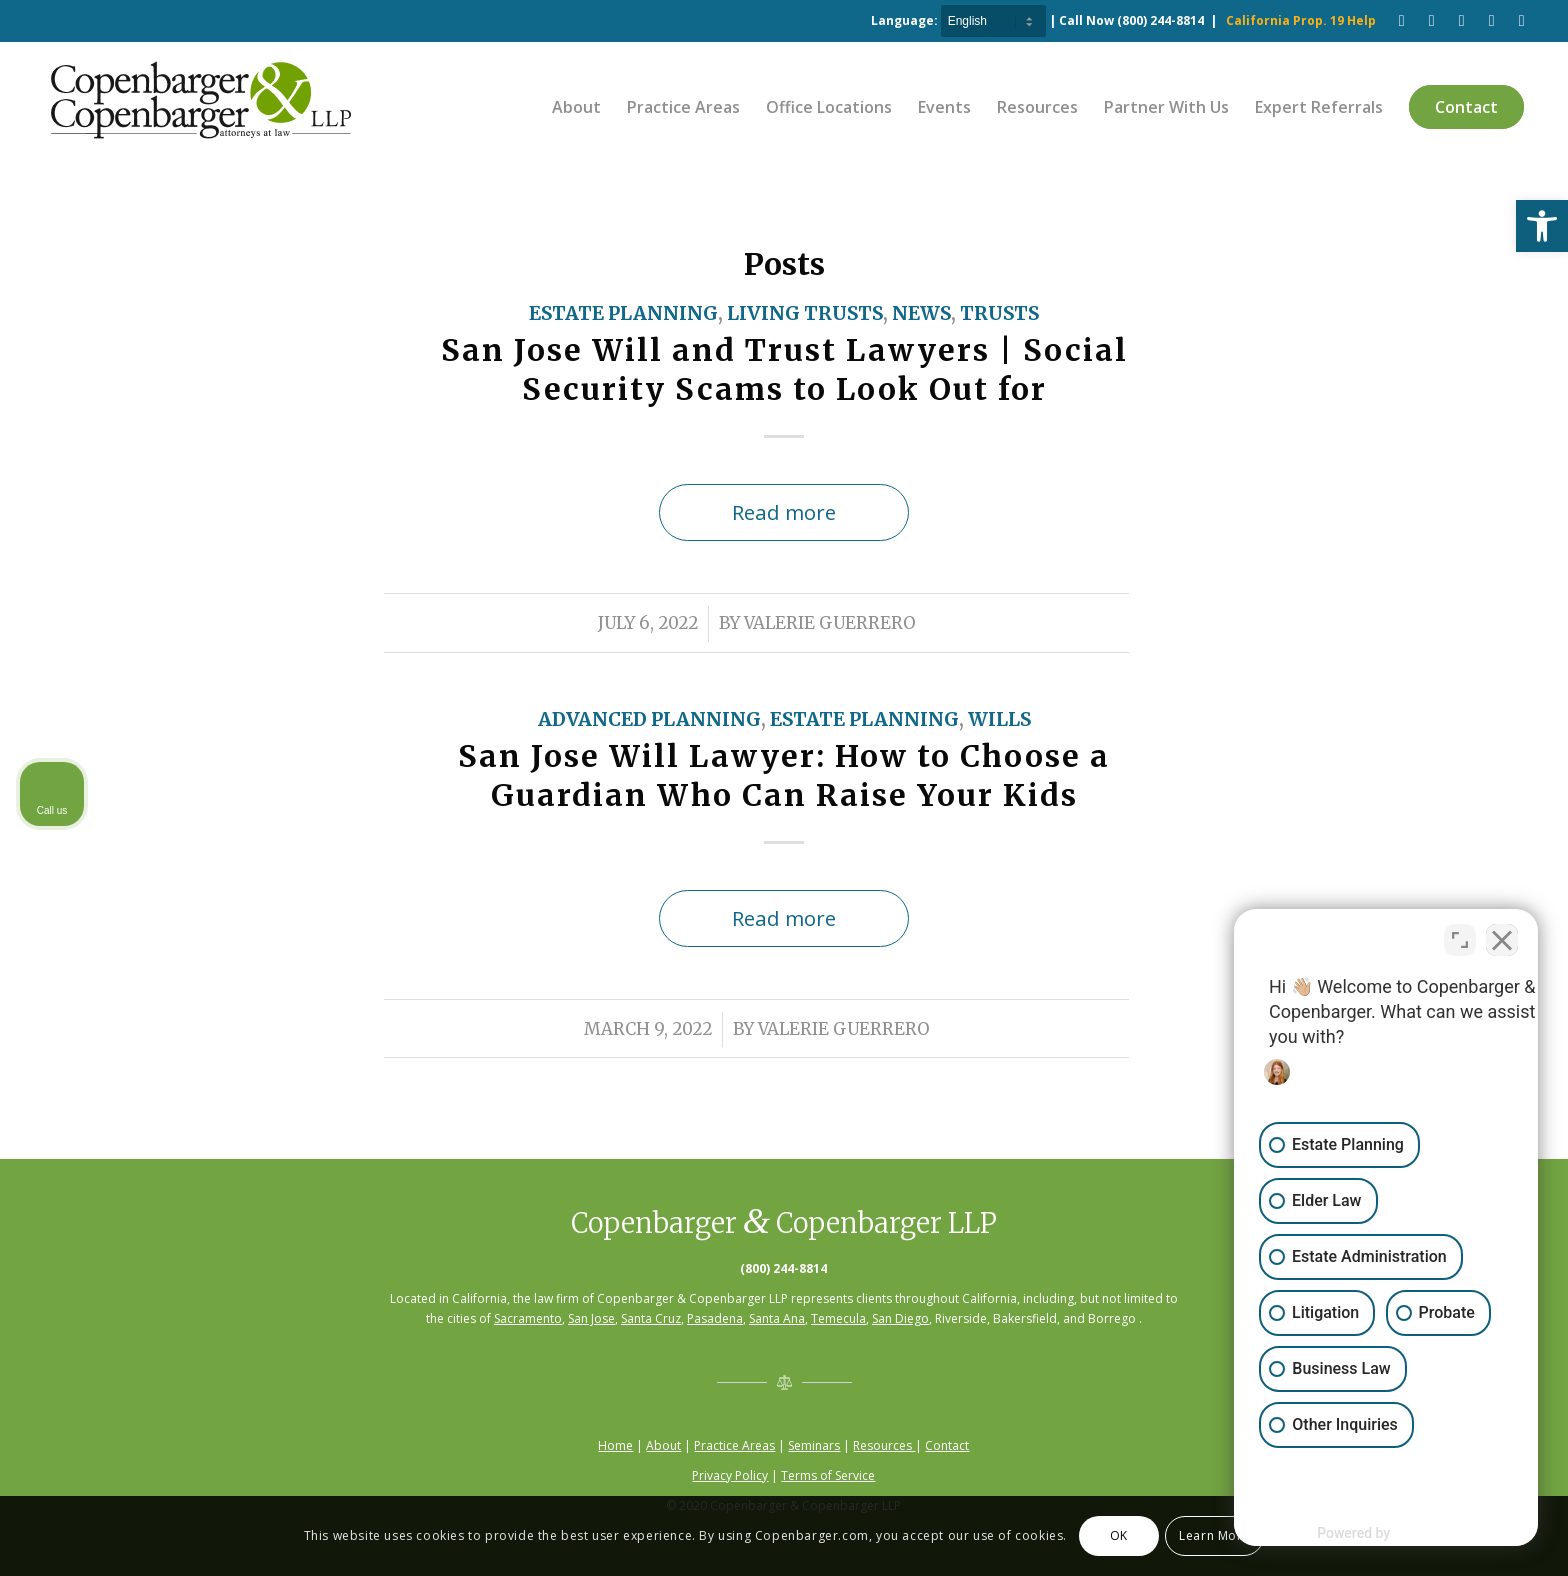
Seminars (814, 1445)
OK (1119, 1535)
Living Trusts (805, 313)
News (921, 313)
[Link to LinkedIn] (1492, 20)
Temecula (838, 1318)
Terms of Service (828, 1475)
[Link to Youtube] (1432, 20)
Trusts (999, 313)
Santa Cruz (651, 1318)
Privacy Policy (730, 1475)
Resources (884, 1445)
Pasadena (715, 1318)
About (663, 1445)
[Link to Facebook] (1402, 20)
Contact (947, 1445)
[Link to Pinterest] (1462, 20)
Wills (999, 719)
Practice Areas (734, 1445)
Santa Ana (777, 1318)
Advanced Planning (649, 719)
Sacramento (528, 1318)
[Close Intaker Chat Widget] (1502, 937)
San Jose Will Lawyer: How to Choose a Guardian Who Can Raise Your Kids (784, 775)
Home (615, 1445)
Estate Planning (623, 313)
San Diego (900, 1318)
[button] (1542, 226)
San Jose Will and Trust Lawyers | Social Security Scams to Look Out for (784, 369)
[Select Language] (993, 21)
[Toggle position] (1460, 937)
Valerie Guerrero (830, 623)
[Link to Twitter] (1522, 20)
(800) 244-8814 (1160, 20)
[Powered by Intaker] (1397, 1534)
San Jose (591, 1318)
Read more (784, 512)
